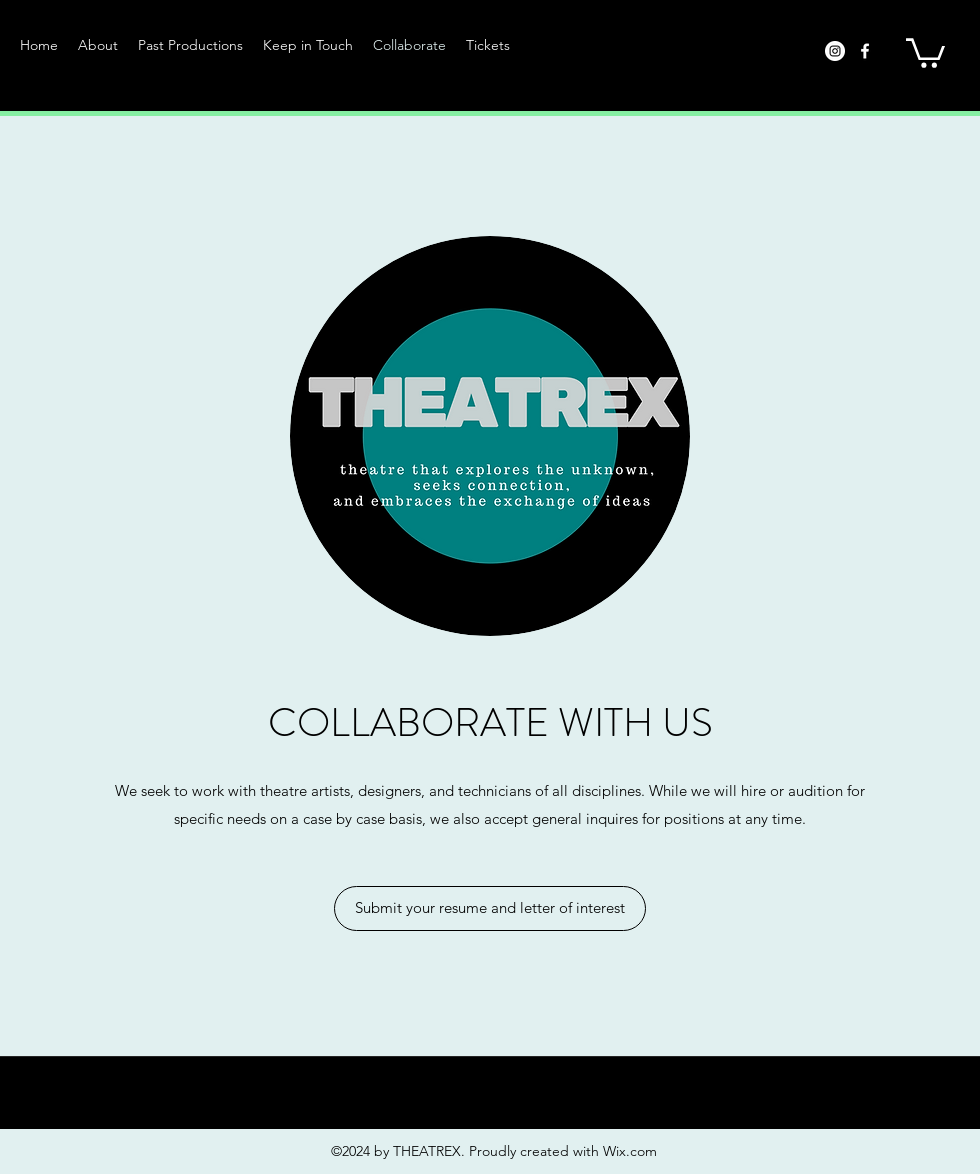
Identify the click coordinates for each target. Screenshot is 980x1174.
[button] (190, 45)
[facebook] (865, 51)
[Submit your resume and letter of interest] (490, 908)
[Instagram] (835, 51)
